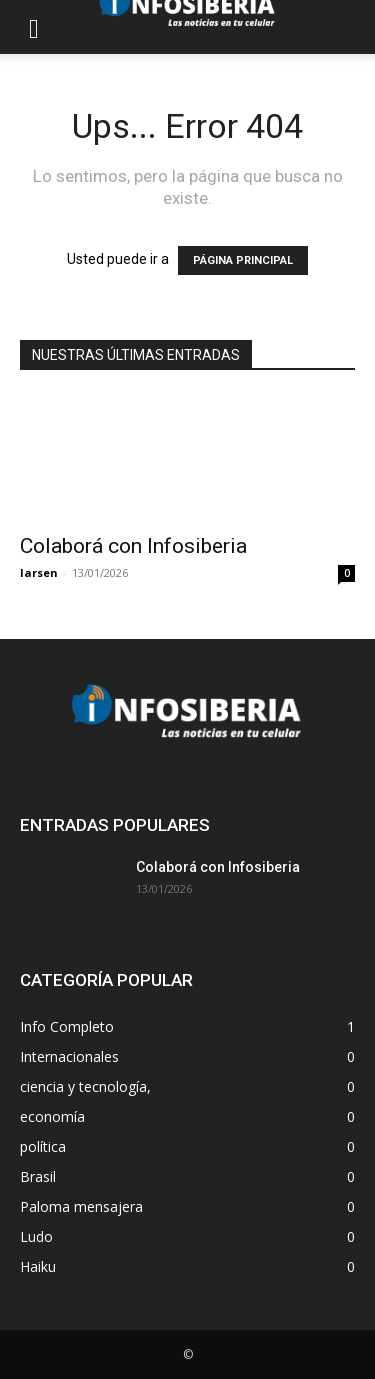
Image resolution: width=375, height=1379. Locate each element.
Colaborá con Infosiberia (133, 546)
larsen (39, 572)
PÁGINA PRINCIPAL (243, 260)
